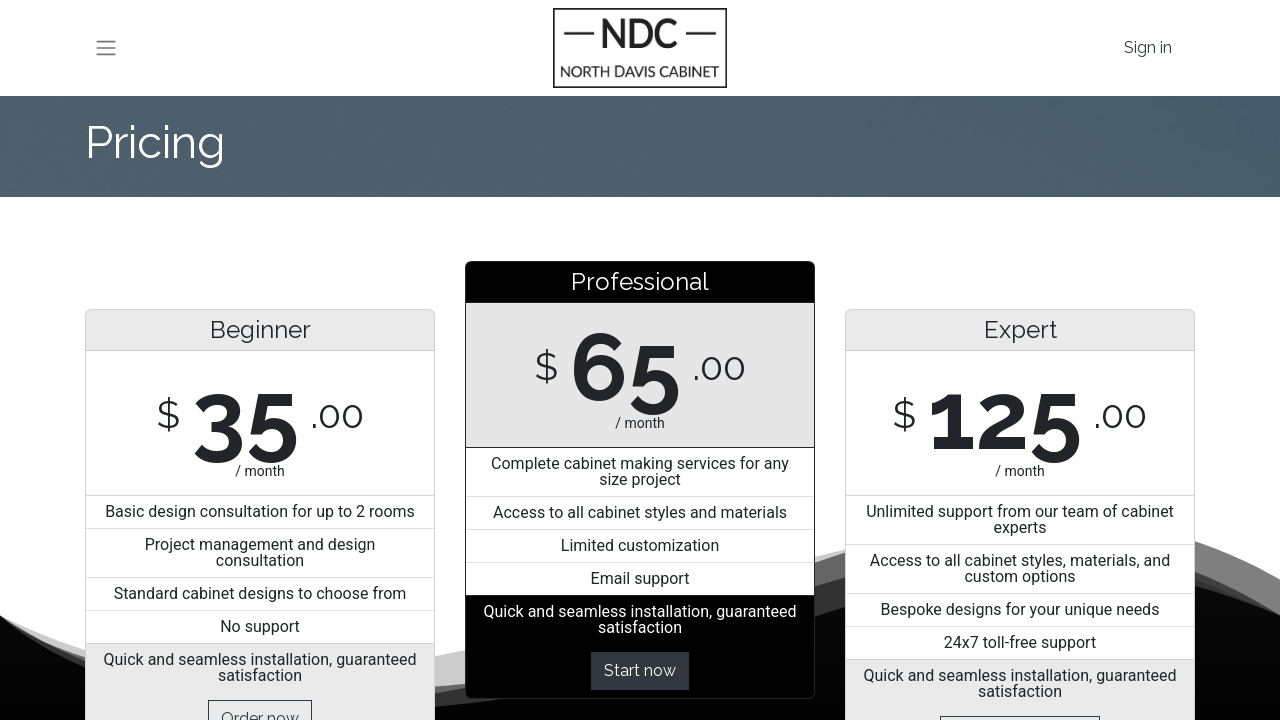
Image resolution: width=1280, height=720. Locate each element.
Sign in (1148, 47)
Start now (640, 670)
